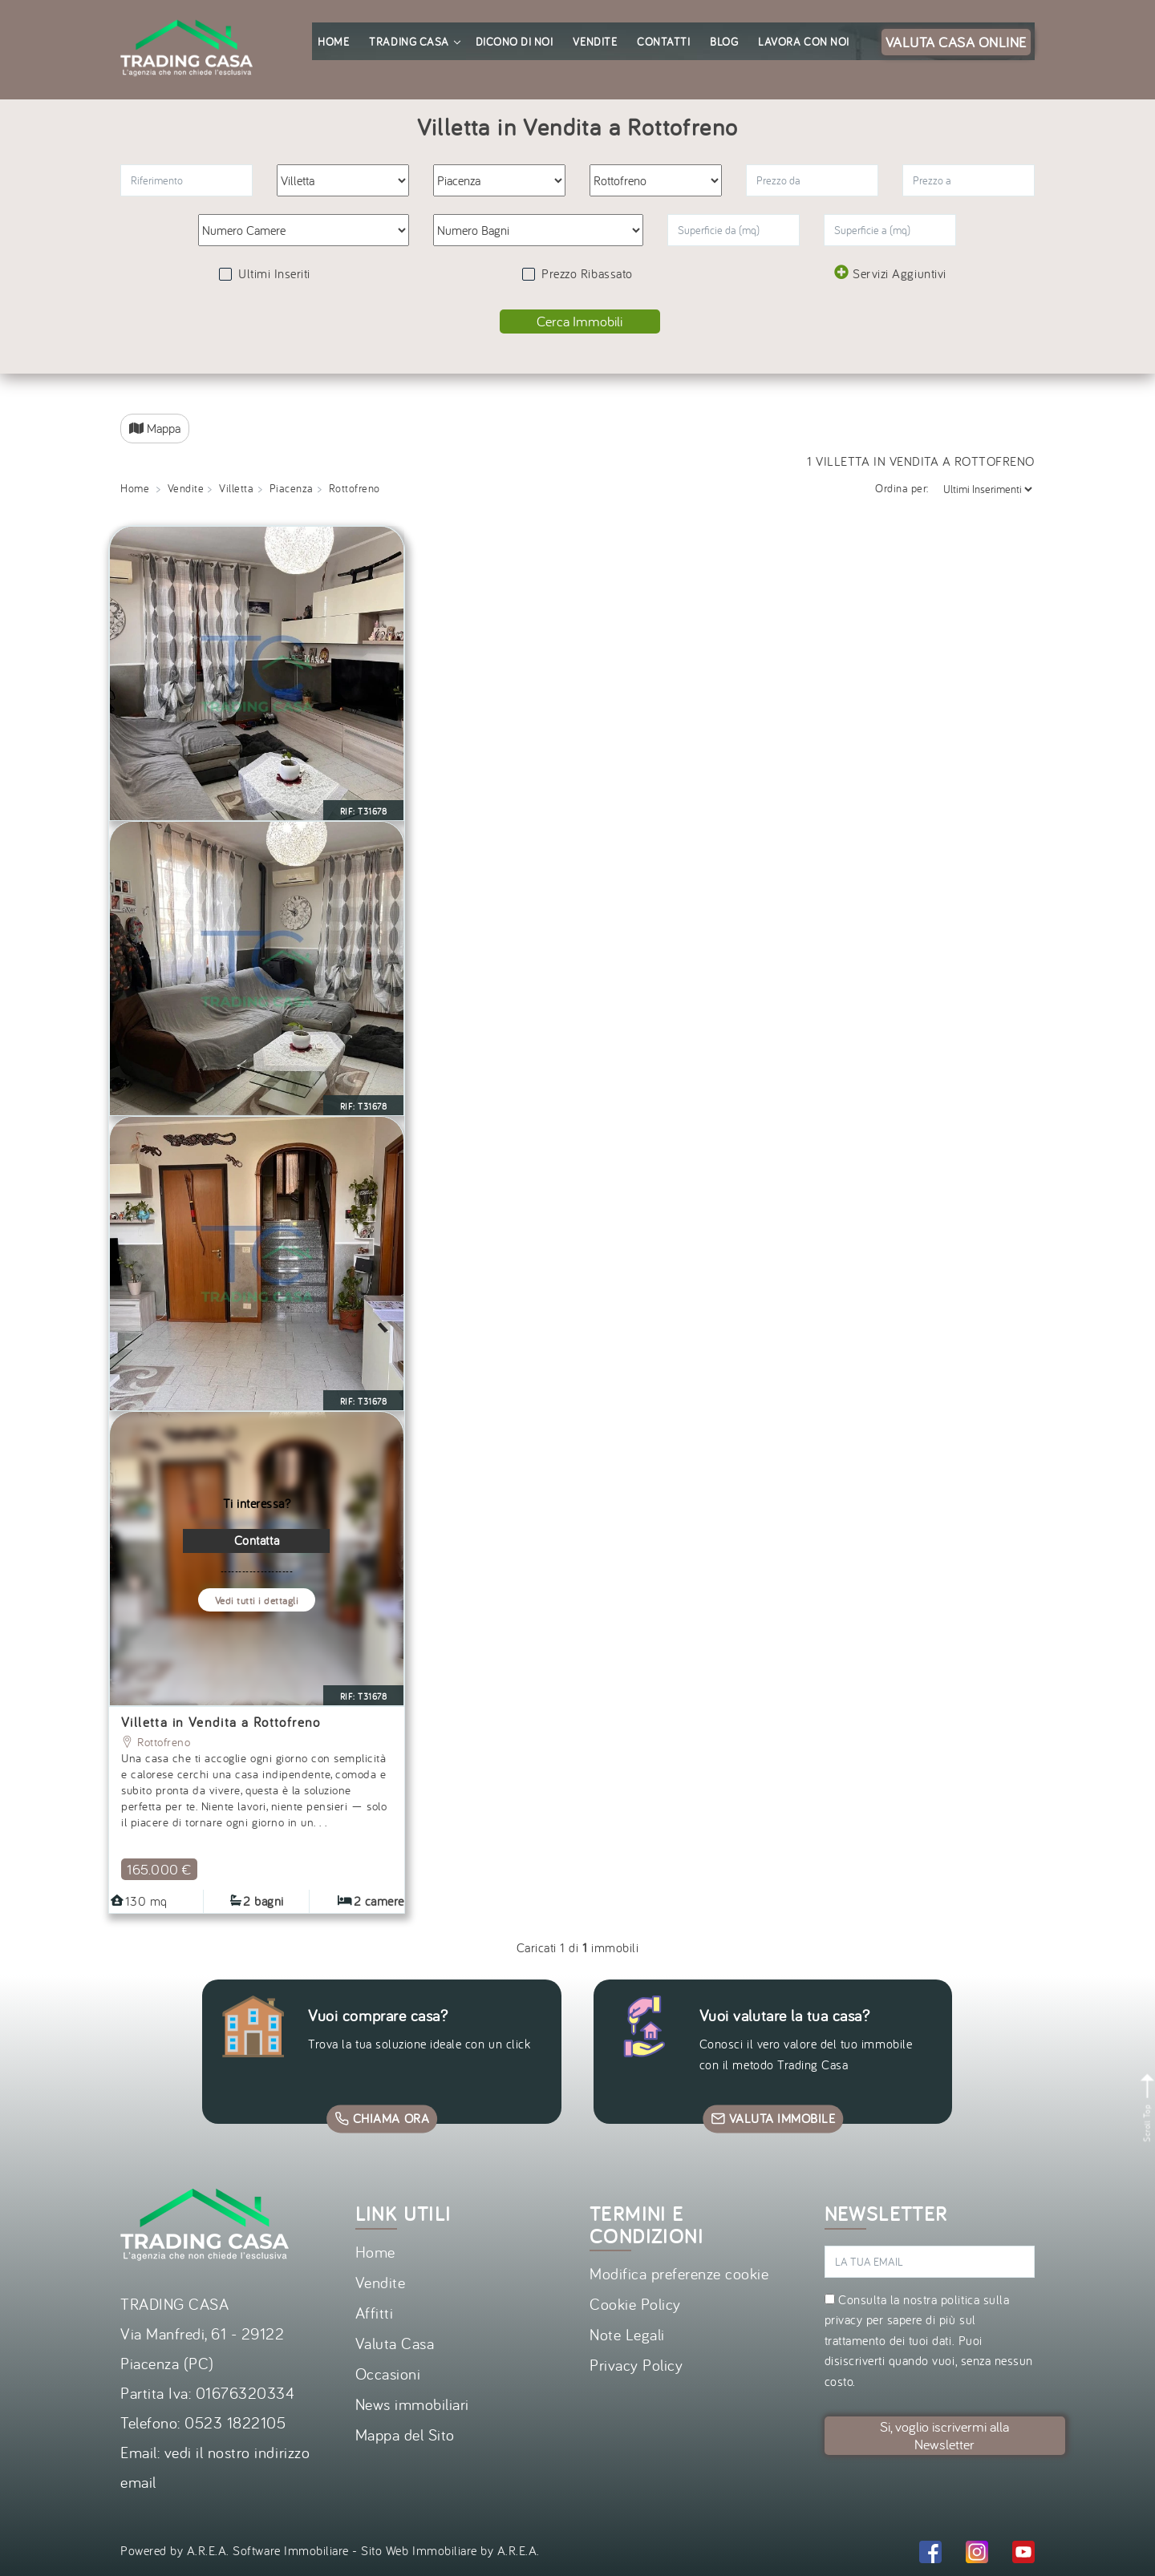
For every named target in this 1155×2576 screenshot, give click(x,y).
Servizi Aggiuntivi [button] (890, 273)
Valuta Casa (395, 2343)
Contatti (663, 41)
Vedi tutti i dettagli (257, 1600)
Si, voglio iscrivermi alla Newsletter (944, 2435)
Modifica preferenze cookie (679, 2273)
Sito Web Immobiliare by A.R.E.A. (450, 2550)
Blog (724, 41)
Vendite (595, 41)
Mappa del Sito (405, 2434)
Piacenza (292, 488)
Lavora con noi (803, 41)
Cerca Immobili (579, 321)
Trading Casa (414, 41)
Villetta (236, 488)
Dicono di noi (514, 41)
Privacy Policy (636, 2365)
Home (333, 41)
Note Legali (627, 2334)
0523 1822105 (235, 2422)
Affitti (374, 2313)
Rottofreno (155, 1741)
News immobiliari (412, 2404)
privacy (844, 2319)
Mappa (154, 428)
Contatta (256, 1540)
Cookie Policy (635, 2304)
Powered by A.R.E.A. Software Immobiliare (234, 2550)
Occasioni (388, 2374)
